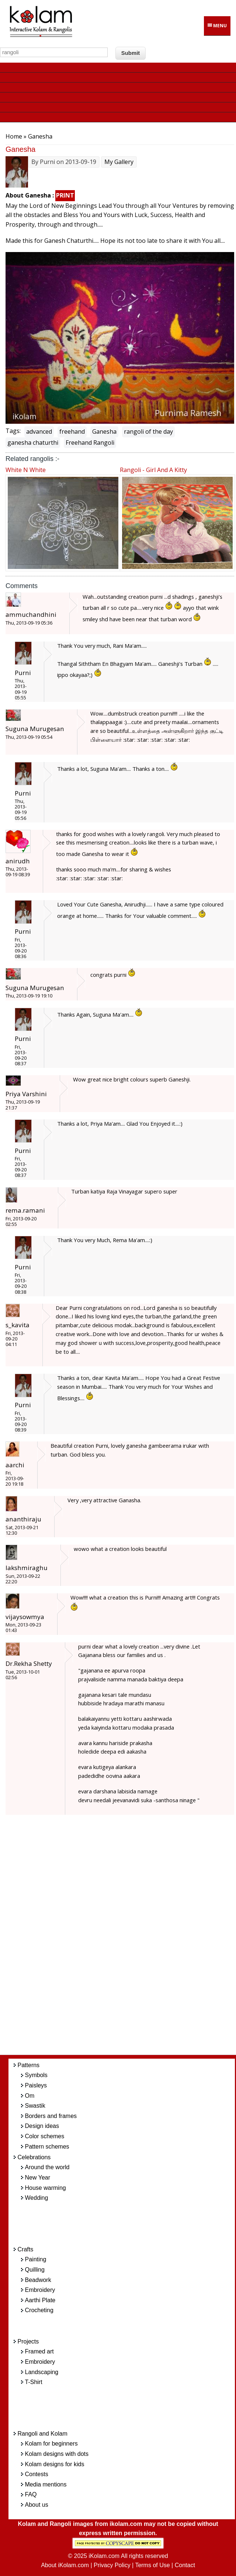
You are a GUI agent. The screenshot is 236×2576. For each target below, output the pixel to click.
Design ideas (42, 2126)
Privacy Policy (112, 2565)
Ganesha (104, 431)
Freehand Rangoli (90, 442)
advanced (39, 431)
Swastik (35, 2106)
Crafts (26, 2249)
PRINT (65, 195)
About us (36, 2505)
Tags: (13, 431)
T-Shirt (33, 2382)
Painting (35, 2259)
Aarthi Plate (40, 2300)
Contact (185, 2565)
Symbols (36, 2075)
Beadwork (38, 2280)
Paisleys (36, 2085)
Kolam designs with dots (57, 2454)
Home (14, 136)
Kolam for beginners (51, 2443)
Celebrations (34, 2157)
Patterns (29, 2065)
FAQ (31, 2494)
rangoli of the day (148, 431)
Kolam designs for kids (54, 2464)
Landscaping (42, 2372)
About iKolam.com (65, 2565)
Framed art (39, 2351)
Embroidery (40, 2290)
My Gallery (118, 162)
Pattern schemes (47, 2146)
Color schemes (45, 2136)
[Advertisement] (128, 1938)
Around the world (47, 2167)
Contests (36, 2474)
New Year (38, 2177)
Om (30, 2096)
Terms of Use (152, 2565)
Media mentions (46, 2484)
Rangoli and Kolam (42, 2433)
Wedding (36, 2198)
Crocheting (39, 2310)
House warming (45, 2188)
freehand (72, 431)
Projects (28, 2341)
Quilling (35, 2269)
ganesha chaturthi (32, 442)
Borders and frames (51, 2116)
